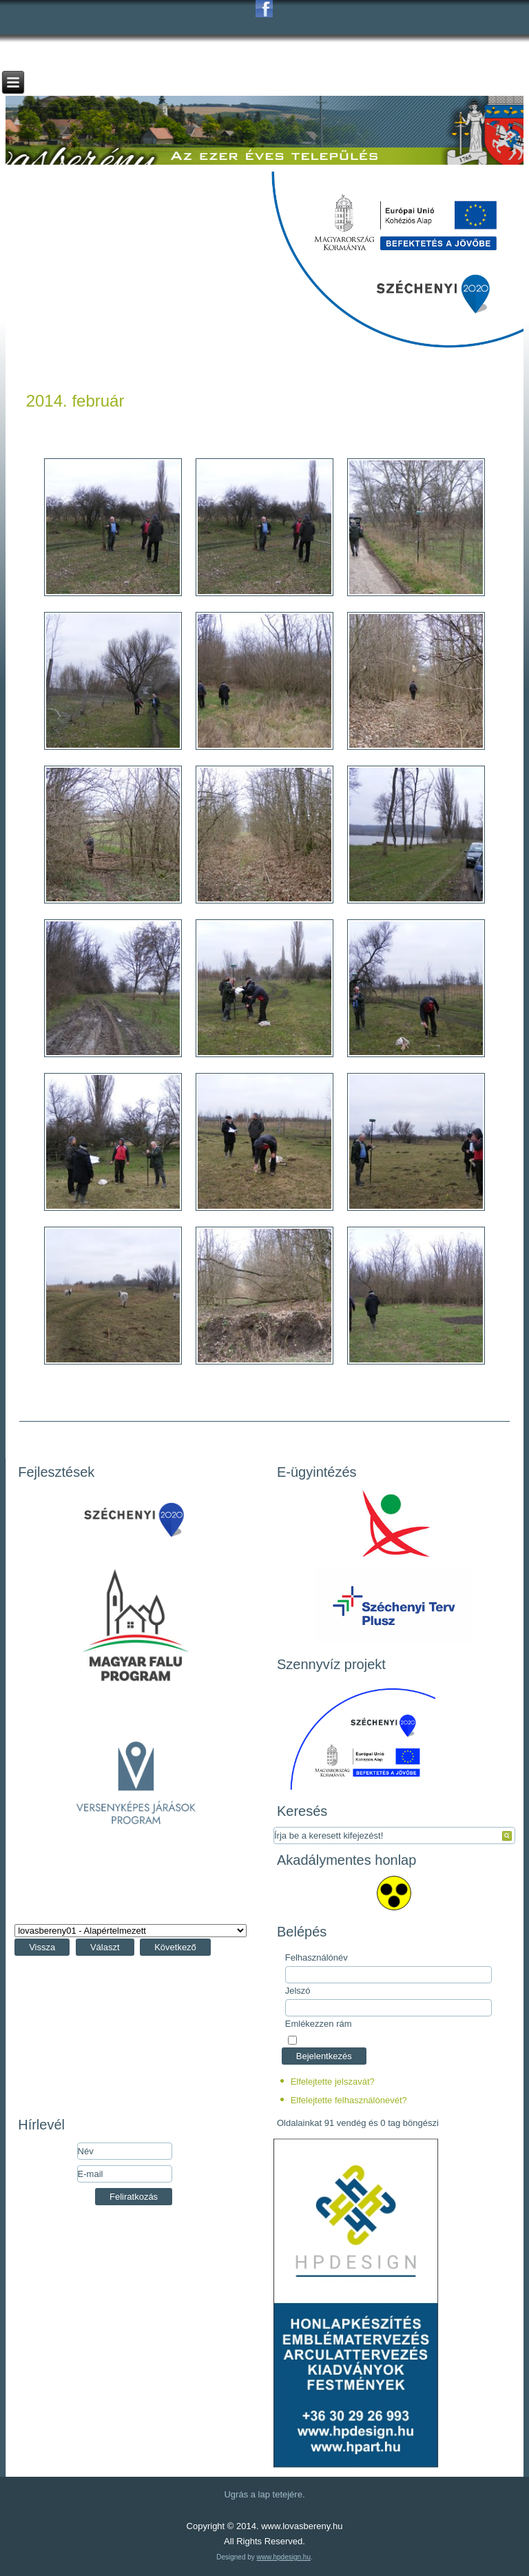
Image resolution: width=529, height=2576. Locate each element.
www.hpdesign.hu (284, 2557)
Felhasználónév (316, 1957)
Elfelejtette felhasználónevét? (349, 2100)
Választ (105, 1947)
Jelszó (298, 1990)
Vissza (42, 1947)
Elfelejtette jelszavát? (333, 2081)
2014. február (75, 400)
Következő (175, 1947)
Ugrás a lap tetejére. (264, 2494)
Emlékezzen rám (318, 2023)
